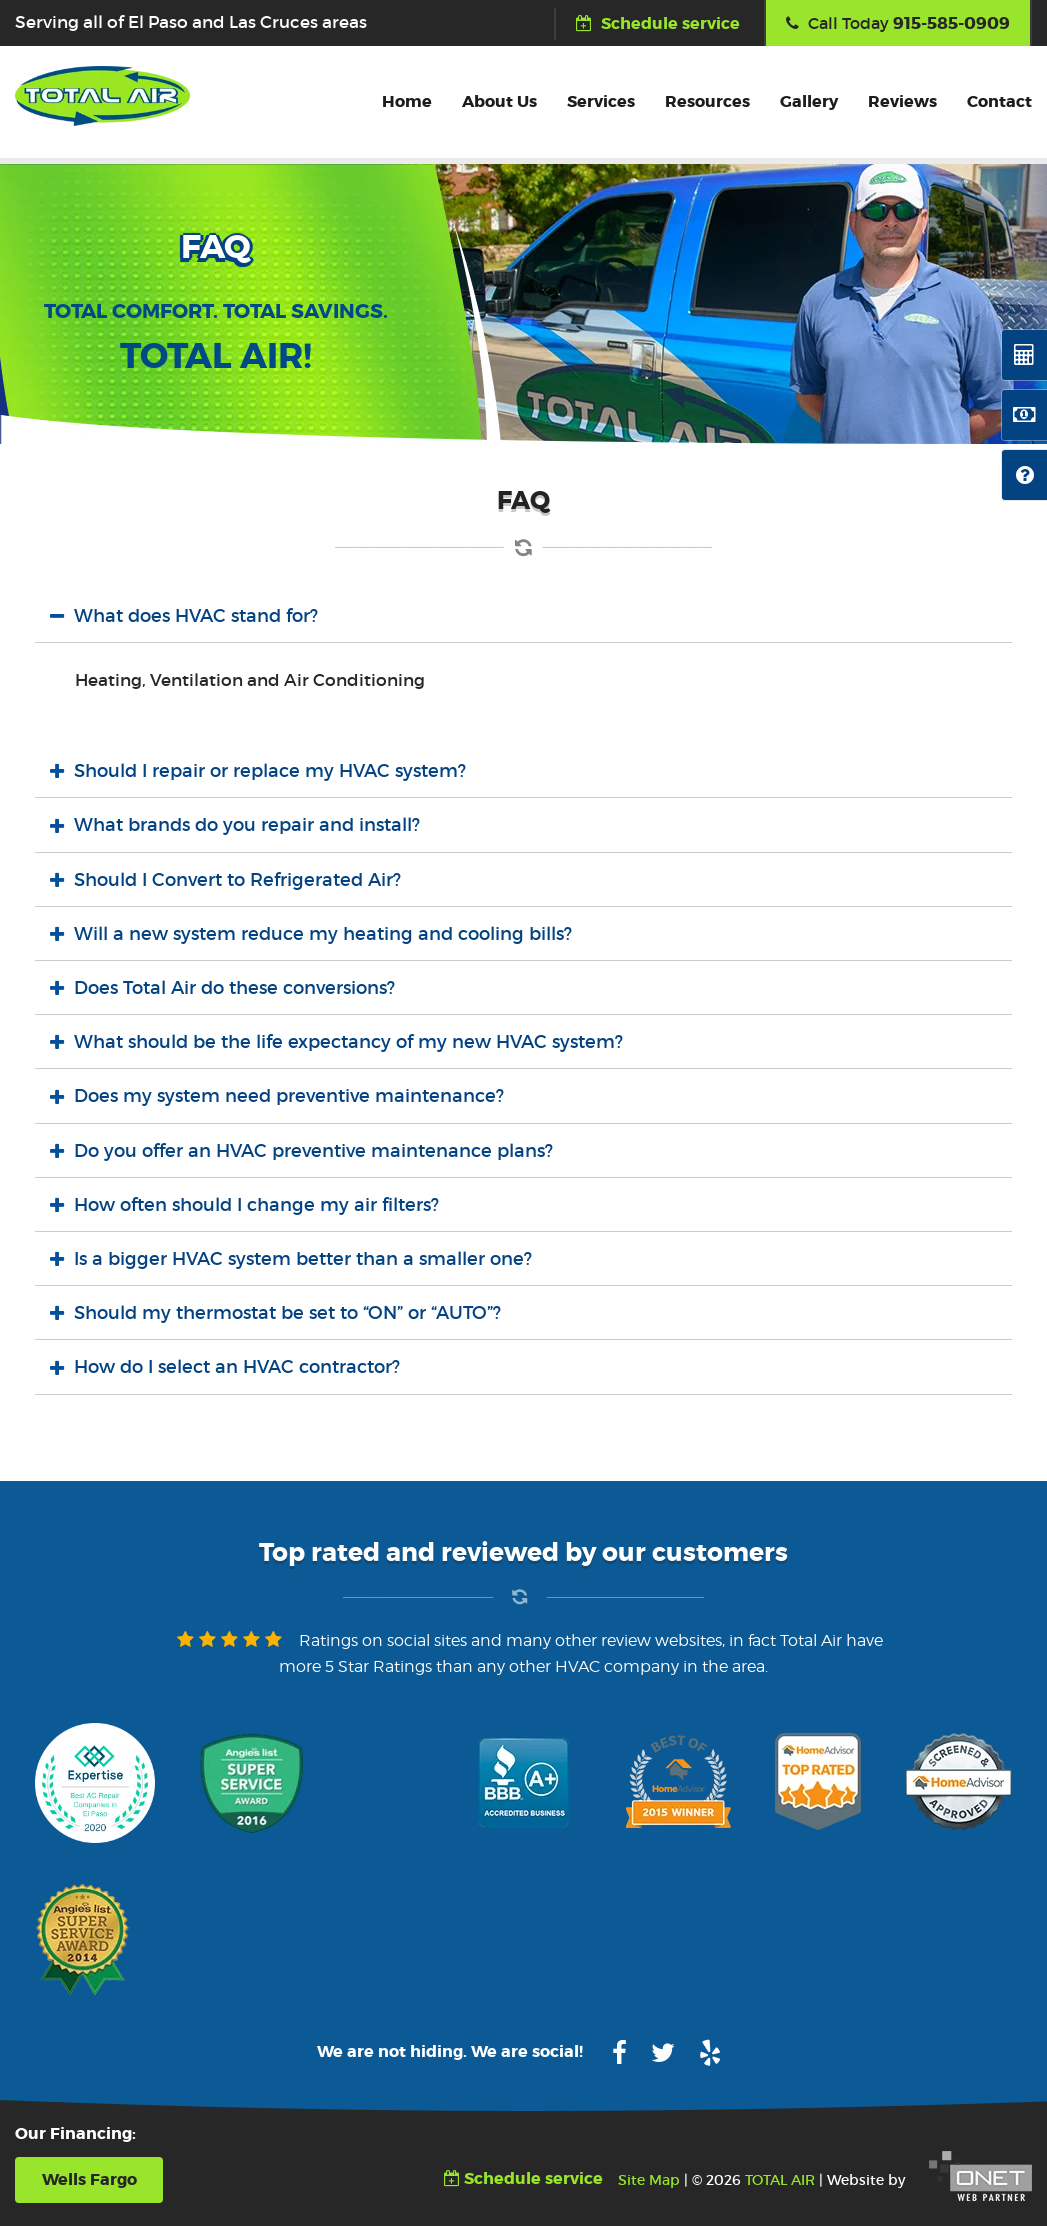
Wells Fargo (89, 2179)
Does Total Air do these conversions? (234, 988)
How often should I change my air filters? (256, 1205)
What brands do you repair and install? (247, 825)
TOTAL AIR (780, 2180)
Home (407, 101)
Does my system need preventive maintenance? (289, 1096)
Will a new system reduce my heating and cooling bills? (323, 934)
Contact (999, 101)
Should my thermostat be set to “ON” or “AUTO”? (287, 1313)
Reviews (902, 101)
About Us (499, 101)
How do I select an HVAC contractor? (237, 1367)
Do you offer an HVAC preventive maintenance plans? (313, 1151)
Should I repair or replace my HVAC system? (270, 771)
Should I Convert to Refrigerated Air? (237, 880)
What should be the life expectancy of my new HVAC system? (348, 1042)
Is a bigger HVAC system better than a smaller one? (303, 1259)
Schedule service (658, 23)
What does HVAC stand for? (196, 616)
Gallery (809, 101)
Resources (707, 101)
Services (601, 101)
